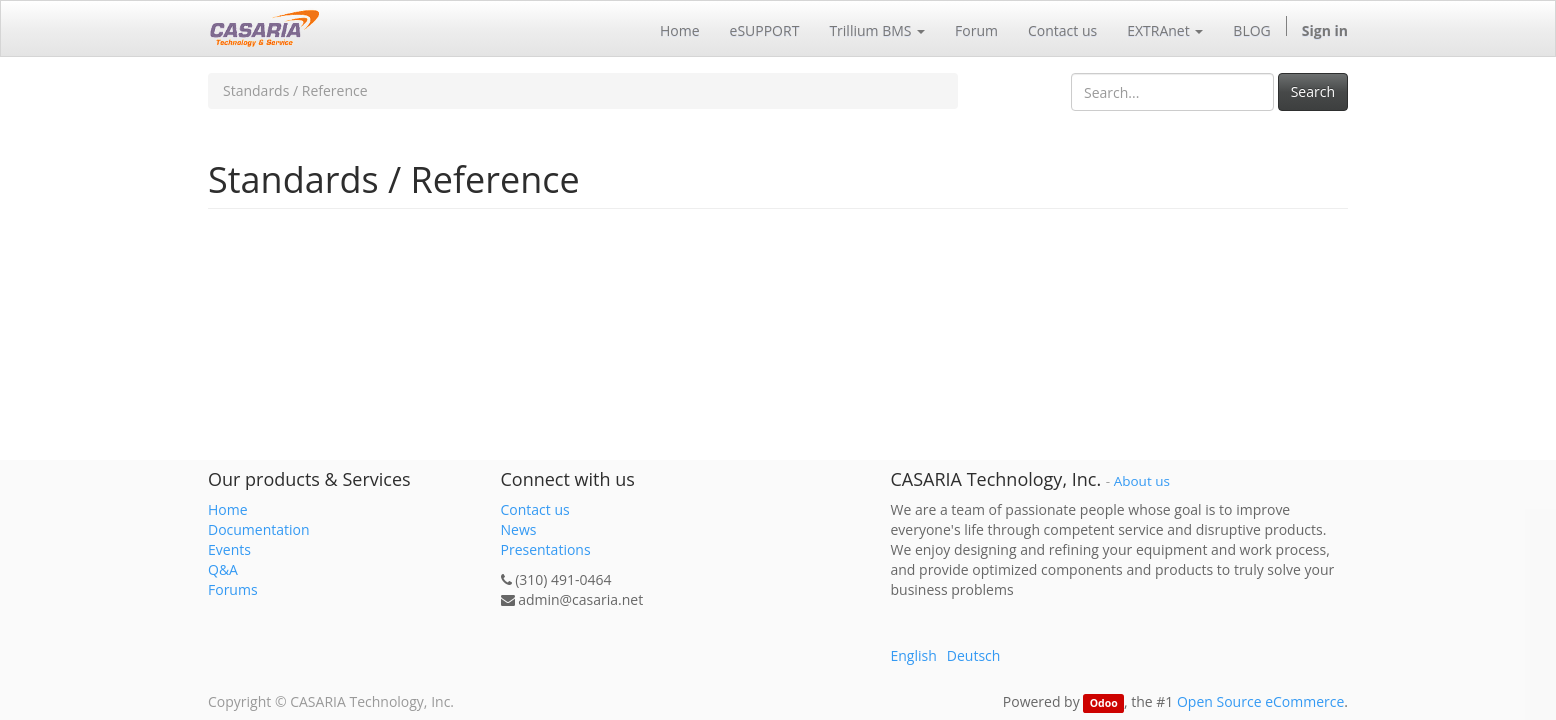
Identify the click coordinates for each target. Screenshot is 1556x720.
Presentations (546, 549)
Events (229, 549)
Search (1313, 91)
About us (1142, 481)
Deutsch (974, 655)
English (914, 655)
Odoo (1104, 703)
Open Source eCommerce (1260, 701)
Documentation (259, 529)
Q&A (223, 569)
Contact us (535, 509)
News (519, 529)
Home (228, 509)
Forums (233, 589)
